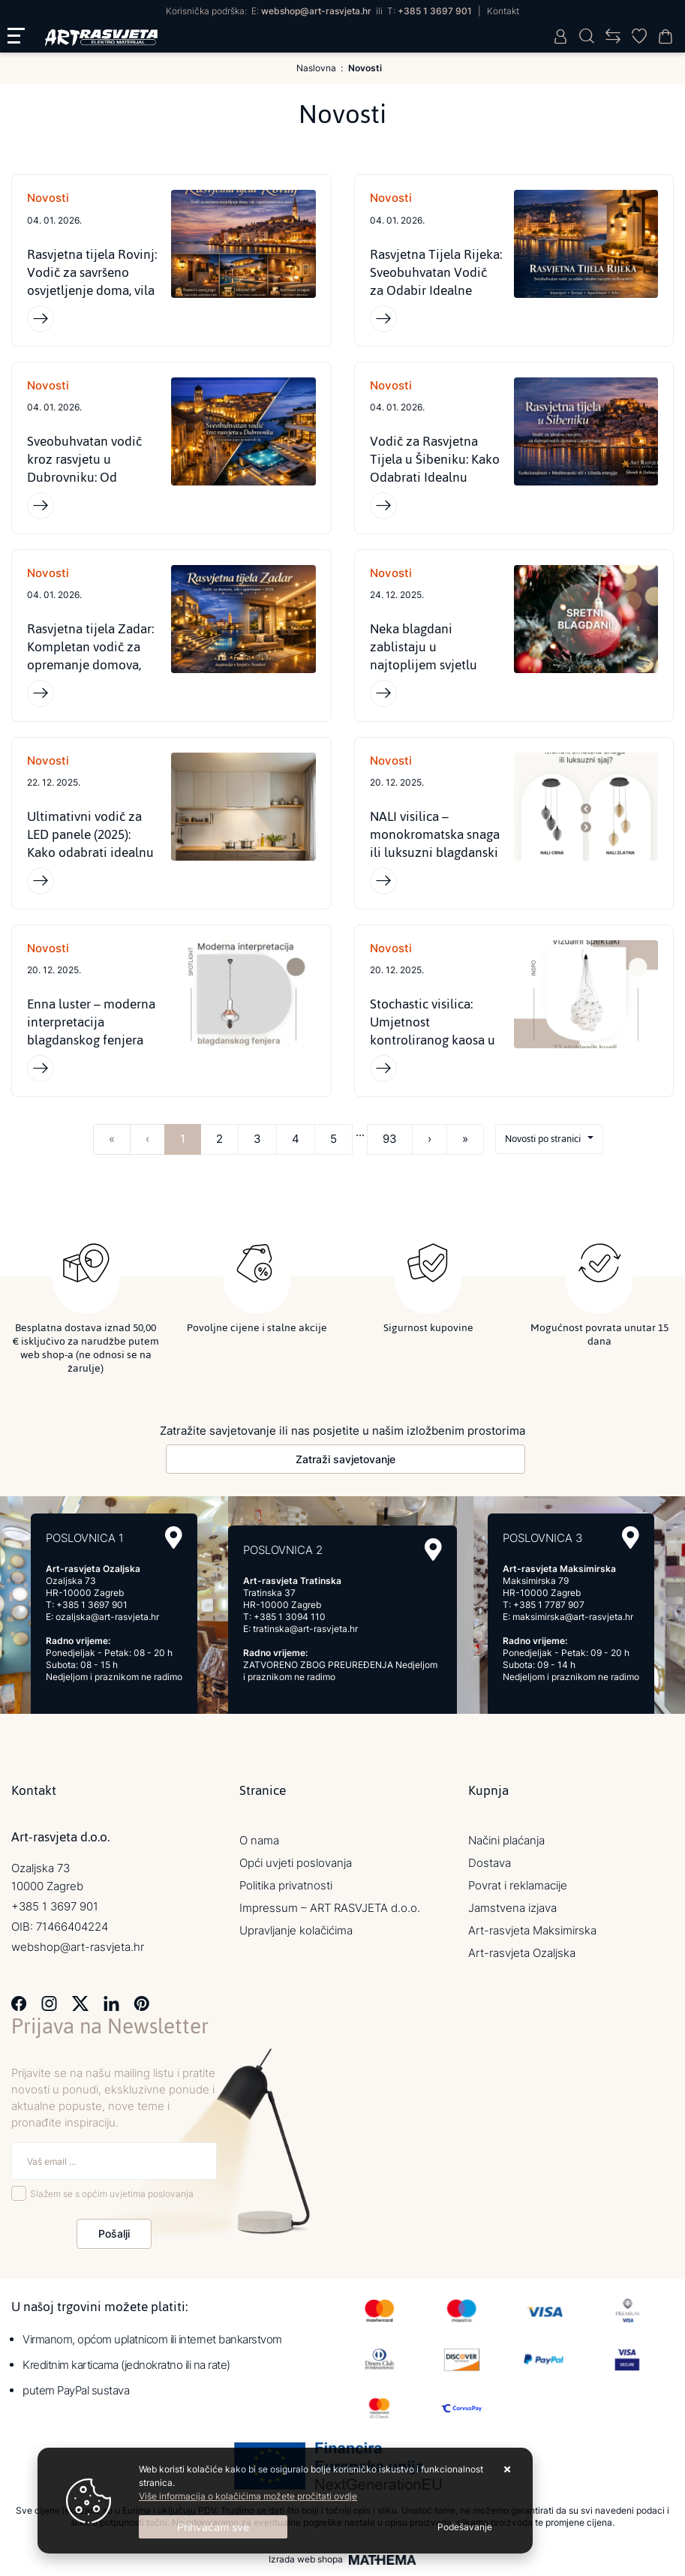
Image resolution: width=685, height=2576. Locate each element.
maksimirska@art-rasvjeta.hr (572, 1620)
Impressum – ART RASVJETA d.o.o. (329, 1911)
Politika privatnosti (285, 1889)
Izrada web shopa (306, 2563)
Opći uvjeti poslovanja (295, 1866)
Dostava (489, 1866)
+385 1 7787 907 (548, 1608)
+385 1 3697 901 (435, 11)
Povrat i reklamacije (517, 1889)
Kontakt (503, 11)
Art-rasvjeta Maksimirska (532, 1934)
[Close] (213, 2526)
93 (390, 1145)
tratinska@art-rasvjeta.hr (305, 1632)
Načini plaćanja (506, 1844)
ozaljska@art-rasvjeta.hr (107, 1620)
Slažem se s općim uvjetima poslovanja (112, 2197)
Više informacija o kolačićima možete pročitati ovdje (248, 2496)
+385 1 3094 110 (290, 1620)
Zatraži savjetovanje (345, 1462)
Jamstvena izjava (512, 1911)
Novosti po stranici (543, 1144)
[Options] (464, 2527)
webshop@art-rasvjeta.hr (316, 11)
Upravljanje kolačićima (296, 1934)
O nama (259, 1844)
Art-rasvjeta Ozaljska (521, 1956)
